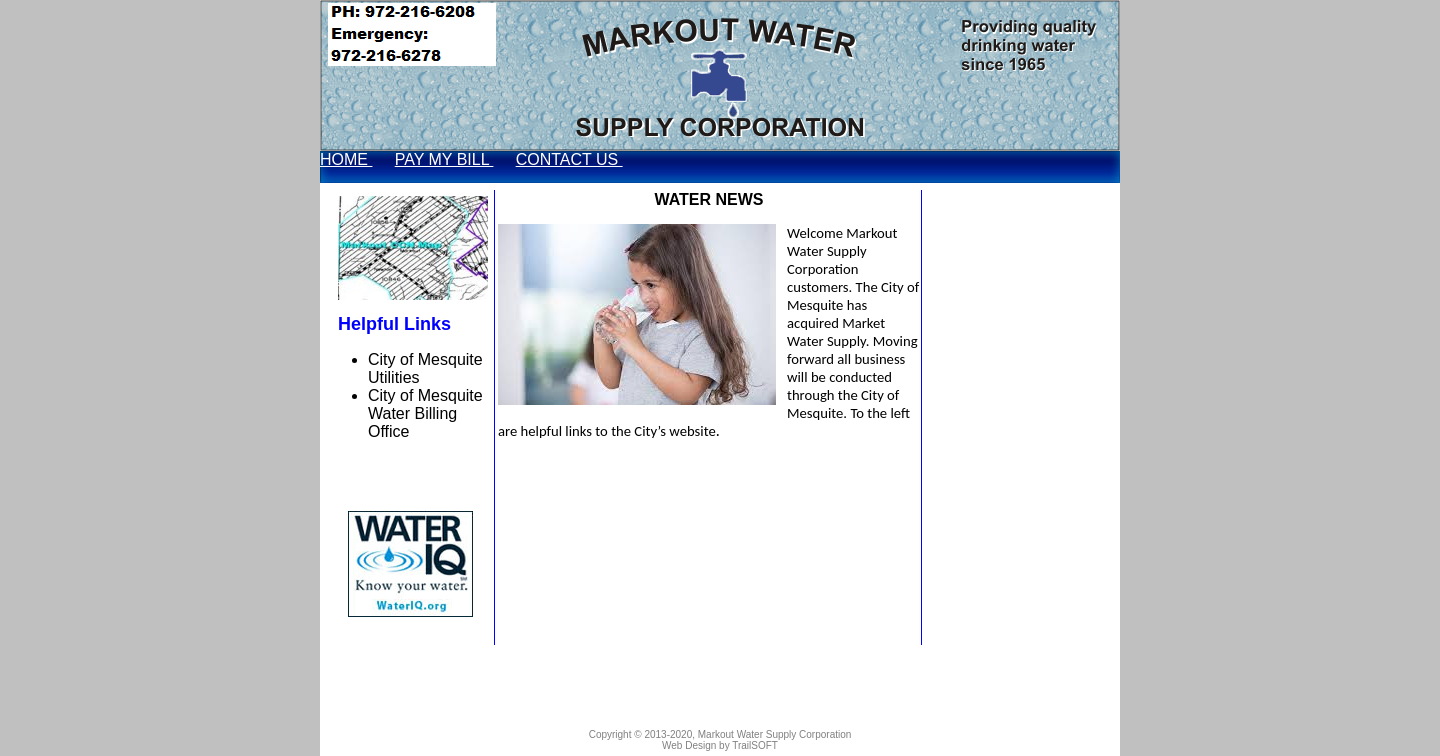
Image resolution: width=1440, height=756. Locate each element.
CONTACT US (569, 159)
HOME (346, 159)
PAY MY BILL (444, 159)
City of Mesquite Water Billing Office (425, 413)
